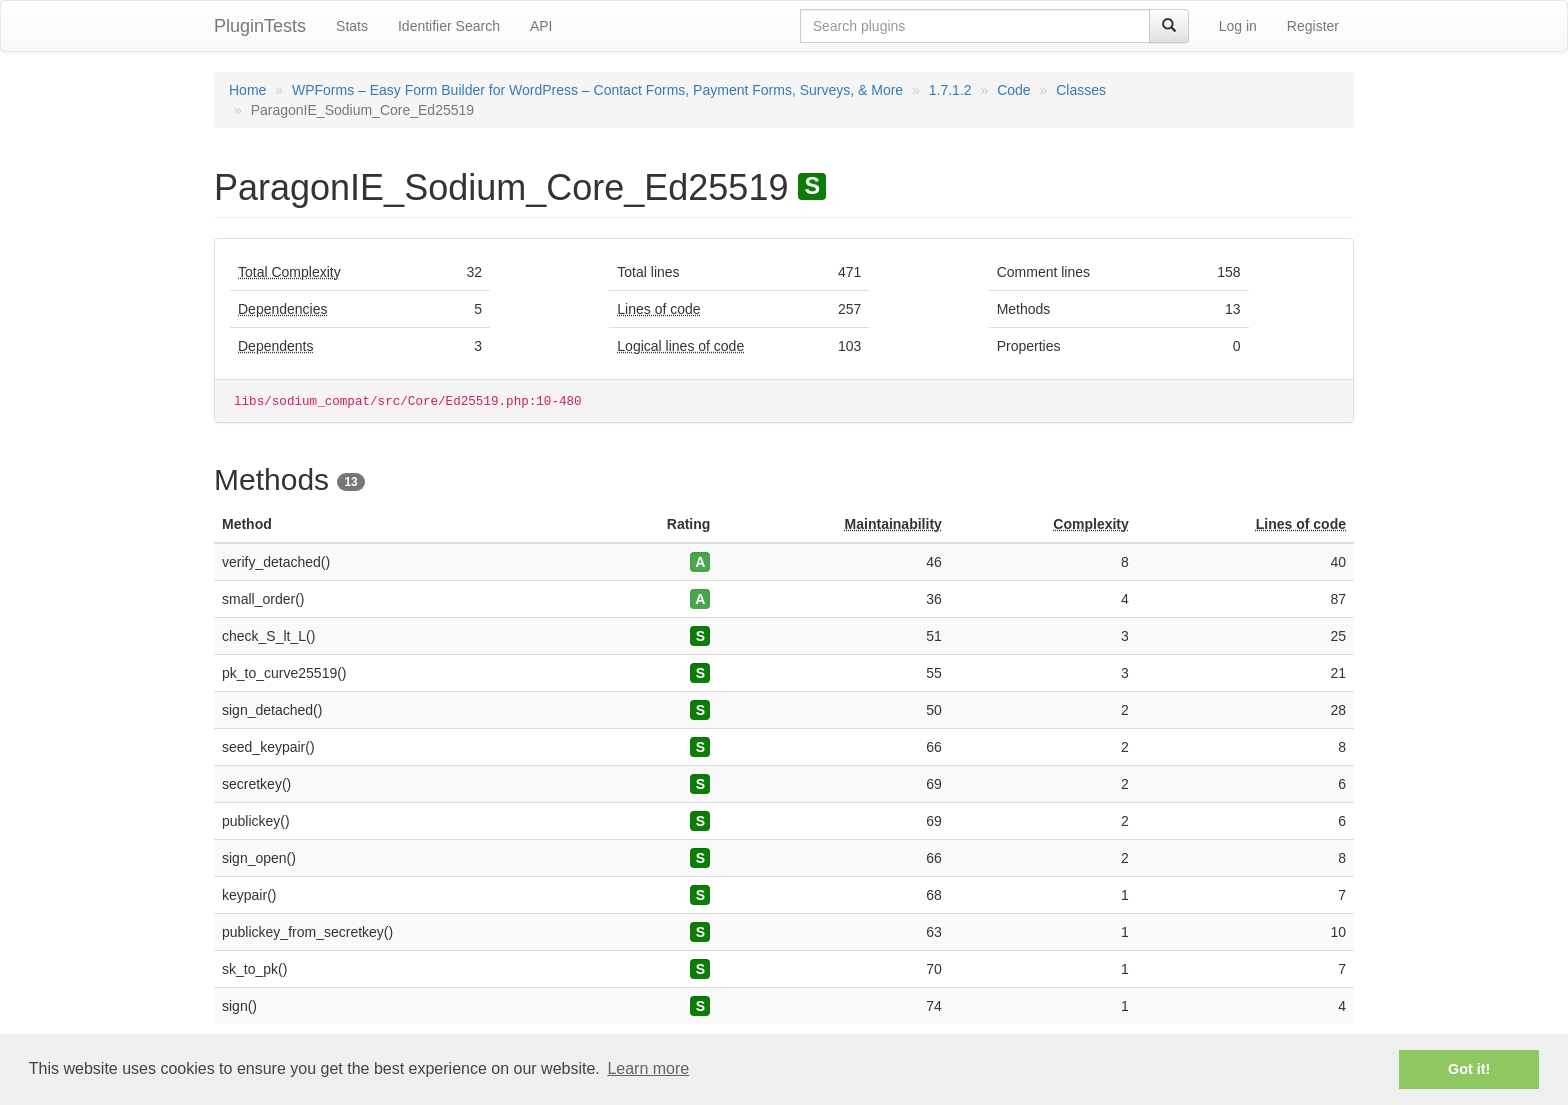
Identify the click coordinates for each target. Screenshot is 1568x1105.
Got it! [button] (1469, 1069)
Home (247, 90)
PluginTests (260, 26)
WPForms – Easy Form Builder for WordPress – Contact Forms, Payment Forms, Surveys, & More (597, 90)
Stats (352, 26)
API (541, 26)
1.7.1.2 (950, 90)
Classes (1081, 90)
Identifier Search (449, 26)
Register (1313, 26)
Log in (1238, 26)
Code (1013, 90)
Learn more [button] (648, 1068)
